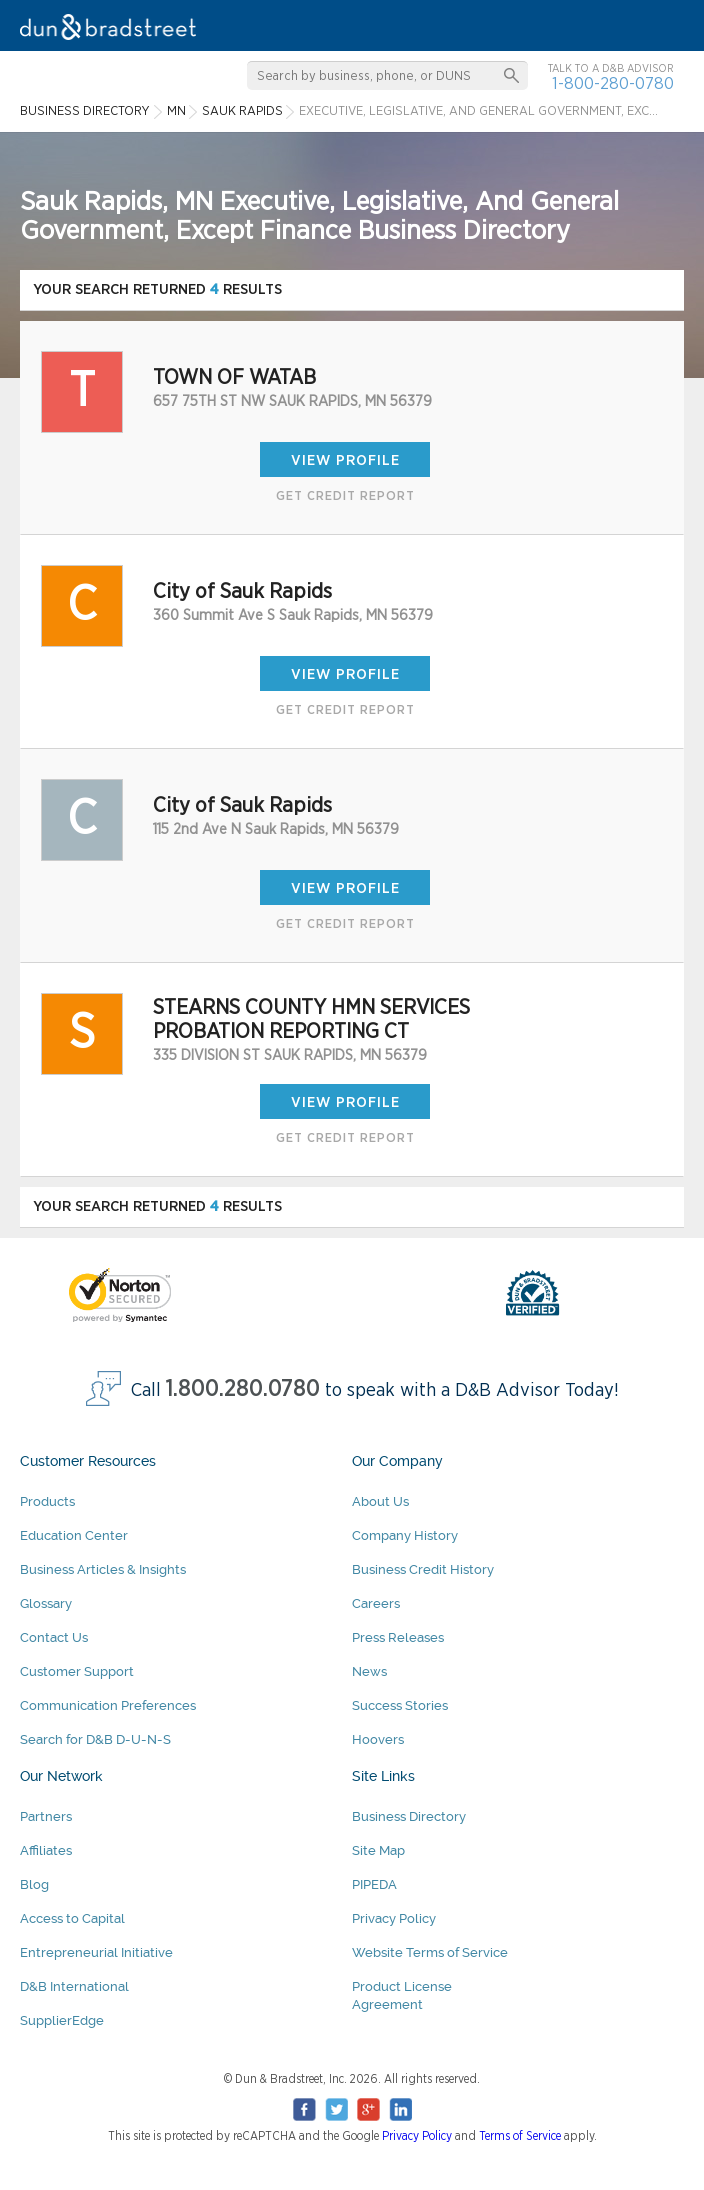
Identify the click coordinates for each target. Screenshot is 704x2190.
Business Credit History (423, 1569)
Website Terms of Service (430, 1952)
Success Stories (400, 1705)
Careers (376, 1603)
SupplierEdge (62, 2020)
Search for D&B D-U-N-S (95, 1739)
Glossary (46, 1603)
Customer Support (77, 1671)
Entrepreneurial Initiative (96, 1952)
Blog (34, 1884)
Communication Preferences (108, 1705)
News (369, 1671)
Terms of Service (520, 2136)
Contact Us (54, 1637)
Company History (405, 1535)
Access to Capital (72, 1918)
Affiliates (46, 1850)
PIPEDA (374, 1884)
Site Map (378, 1850)
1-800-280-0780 (613, 83)
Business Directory (409, 1816)
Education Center (74, 1535)
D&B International (74, 1986)
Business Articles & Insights (103, 1569)
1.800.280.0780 (243, 1389)
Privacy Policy (394, 1918)
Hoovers (378, 1739)
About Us (380, 1501)
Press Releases (398, 1637)
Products (47, 1501)
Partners (46, 1816)
